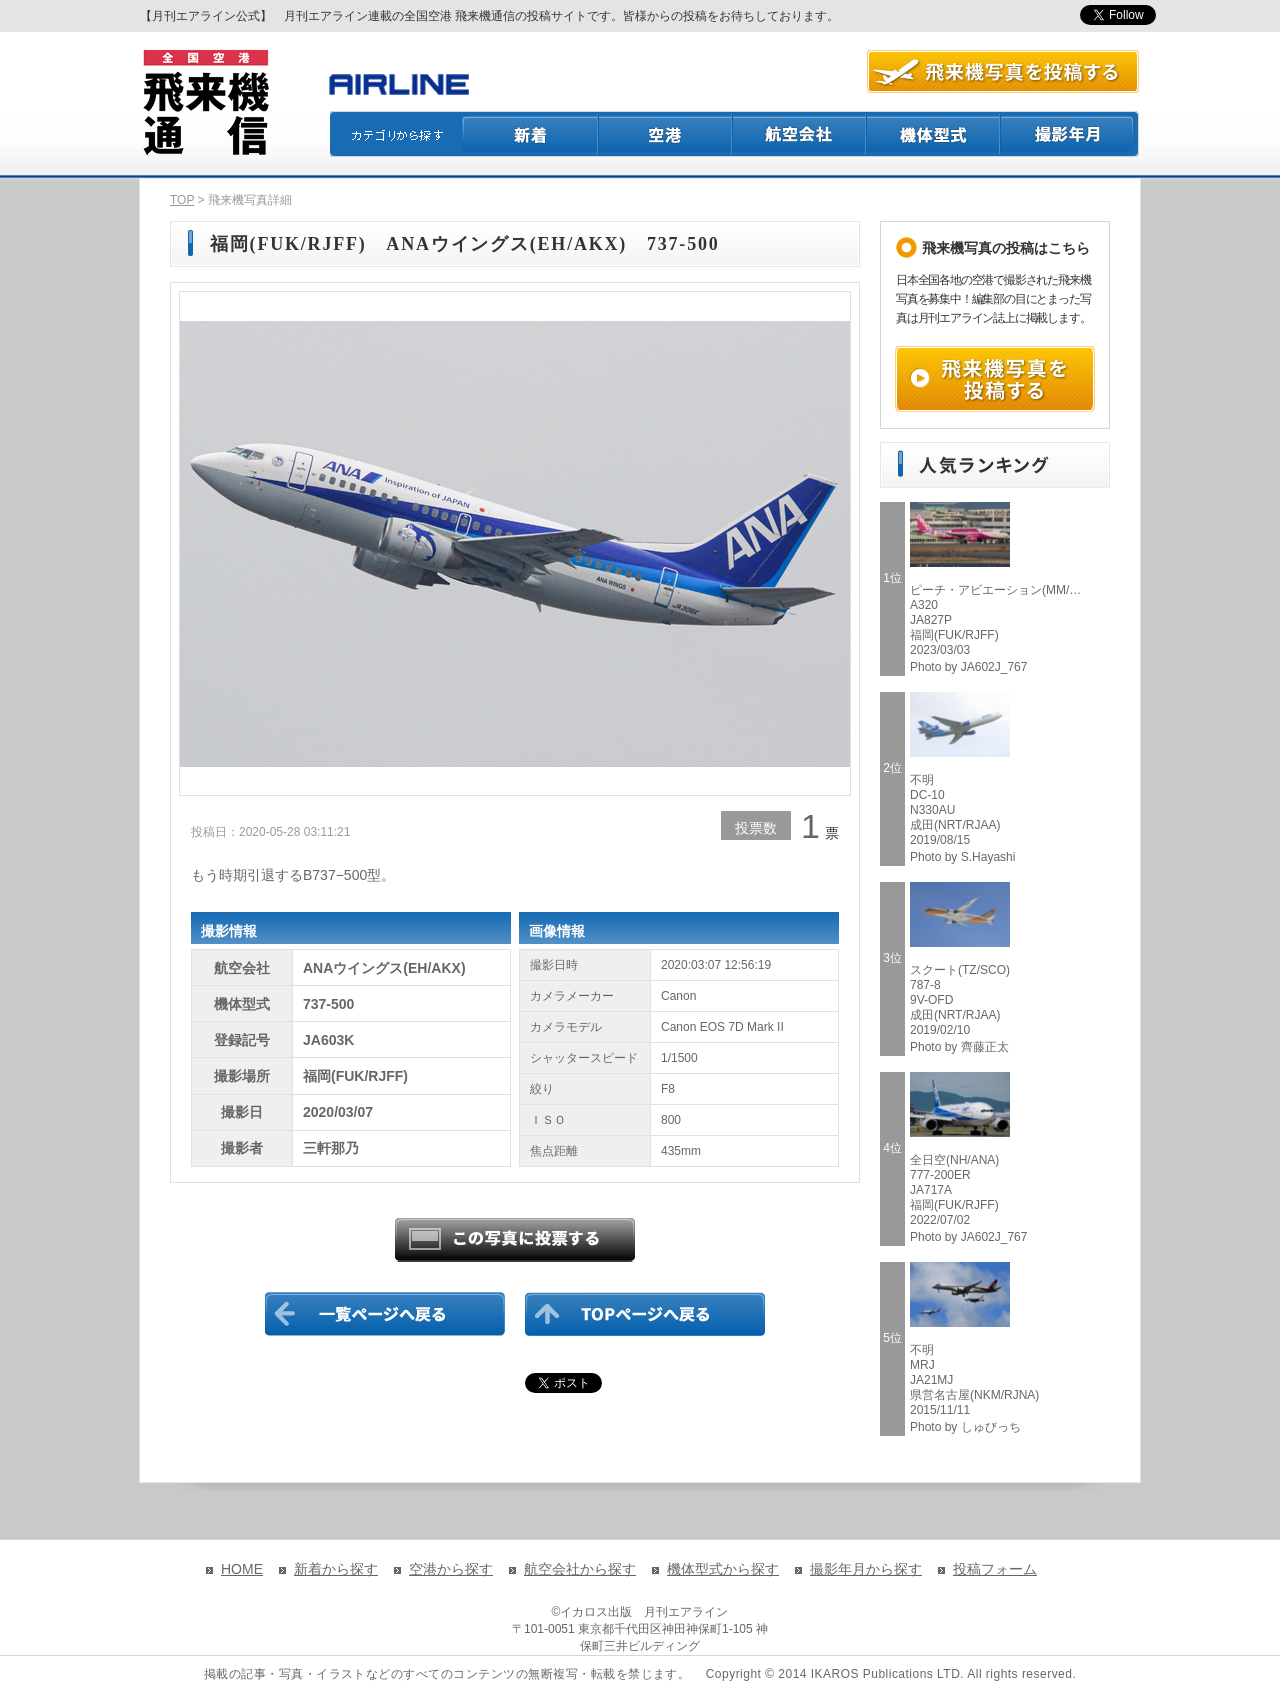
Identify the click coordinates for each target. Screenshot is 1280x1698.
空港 (666, 134)
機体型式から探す (723, 1569)
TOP (182, 200)
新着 (530, 134)
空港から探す (451, 1569)
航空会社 (800, 134)
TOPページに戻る (645, 1314)
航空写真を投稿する (1003, 71)
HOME (242, 1569)
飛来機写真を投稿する (995, 379)
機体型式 (934, 134)
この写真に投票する (515, 1240)
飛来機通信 (205, 103)
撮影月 (1070, 134)
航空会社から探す (580, 1569)
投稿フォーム (995, 1569)
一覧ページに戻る (385, 1314)
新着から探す (336, 1569)
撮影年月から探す (866, 1569)
